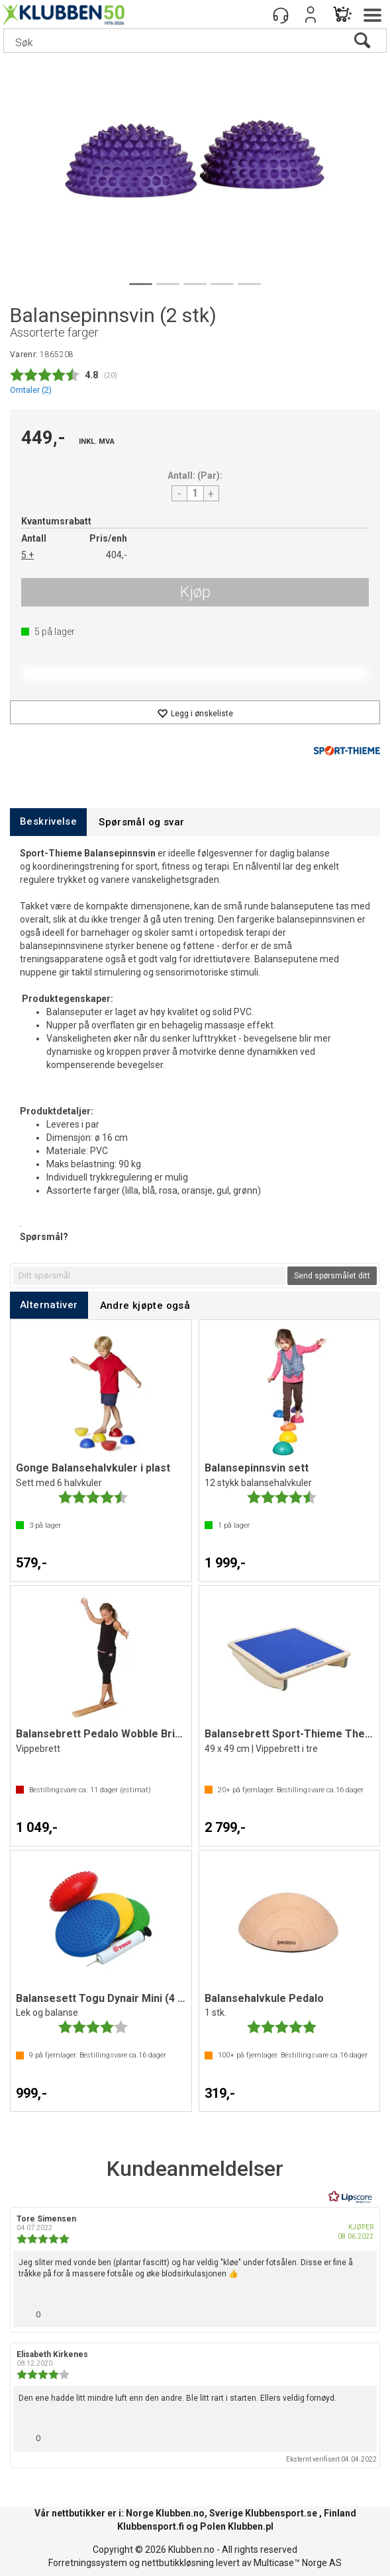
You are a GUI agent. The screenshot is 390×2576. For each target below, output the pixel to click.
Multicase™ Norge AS (298, 2562)
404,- (116, 555)
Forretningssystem (87, 2562)
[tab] (48, 821)
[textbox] (149, 1275)
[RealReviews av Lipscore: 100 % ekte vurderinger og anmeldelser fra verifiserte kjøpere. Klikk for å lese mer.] (350, 2197)
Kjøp (195, 592)
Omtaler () (31, 390)
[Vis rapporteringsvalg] (361, 2311)
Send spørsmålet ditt (332, 1275)
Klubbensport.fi (150, 2526)
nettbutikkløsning (178, 2562)
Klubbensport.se (281, 2513)
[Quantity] (195, 493)
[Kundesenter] (281, 14)
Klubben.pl (250, 2526)
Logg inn (310, 14)
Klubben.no (180, 2513)
